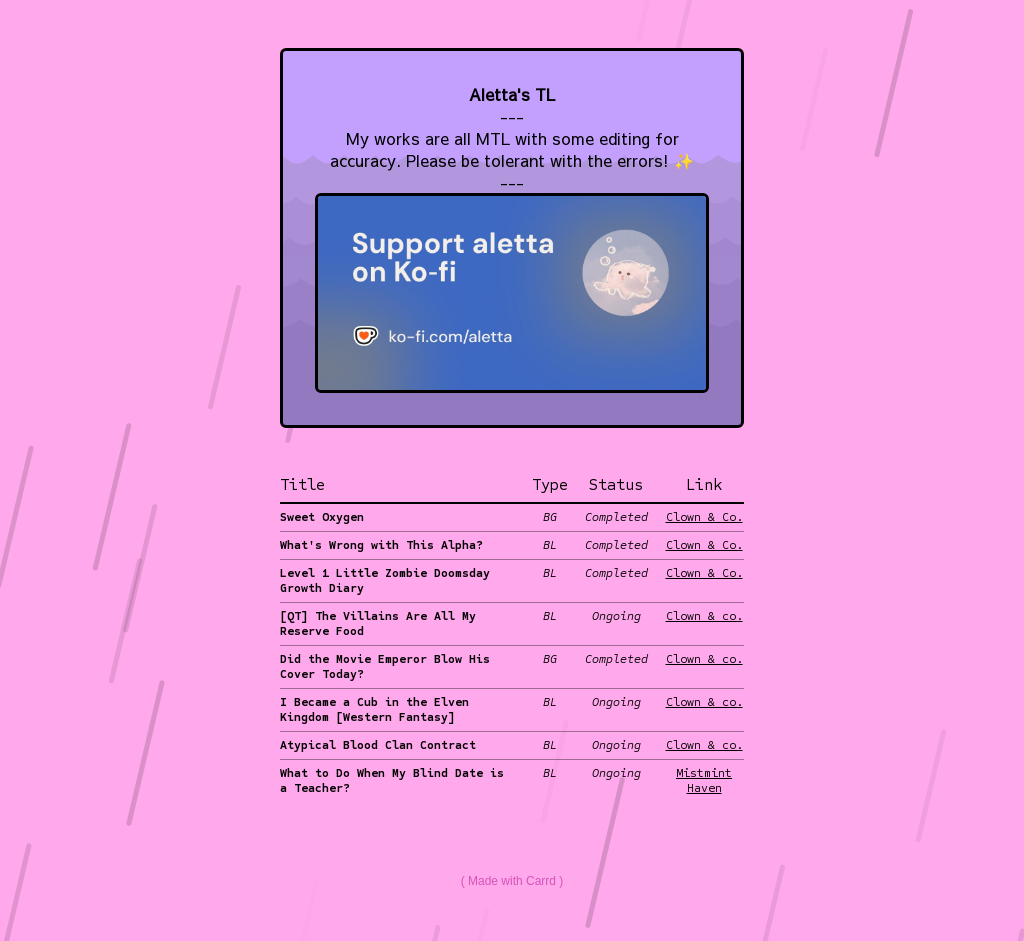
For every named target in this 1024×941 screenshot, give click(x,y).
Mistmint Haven (704, 780)
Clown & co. (704, 616)
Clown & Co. (704, 517)
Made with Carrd (512, 881)
